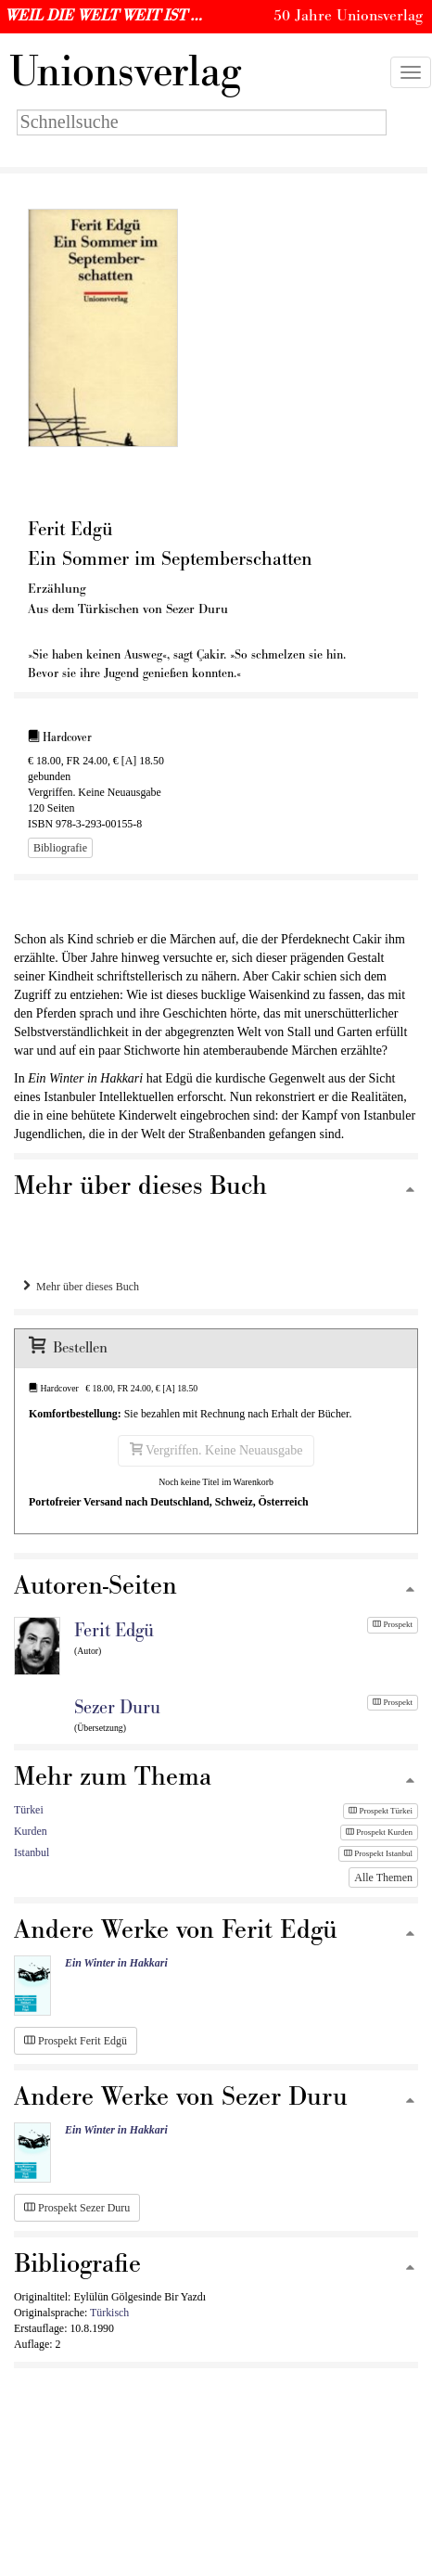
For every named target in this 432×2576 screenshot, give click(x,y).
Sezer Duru (117, 1708)
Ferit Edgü (114, 1631)
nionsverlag (125, 72)
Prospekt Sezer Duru (77, 2207)
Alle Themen (383, 1877)
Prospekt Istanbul (378, 1853)
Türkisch (109, 2312)
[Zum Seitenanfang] (409, 1190)
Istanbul (31, 1852)
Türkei (29, 1809)
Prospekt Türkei (381, 1810)
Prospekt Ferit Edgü (75, 2040)
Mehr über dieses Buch (81, 1286)
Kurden (30, 1831)
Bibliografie (60, 847)
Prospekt (393, 1624)
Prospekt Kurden (379, 1832)
